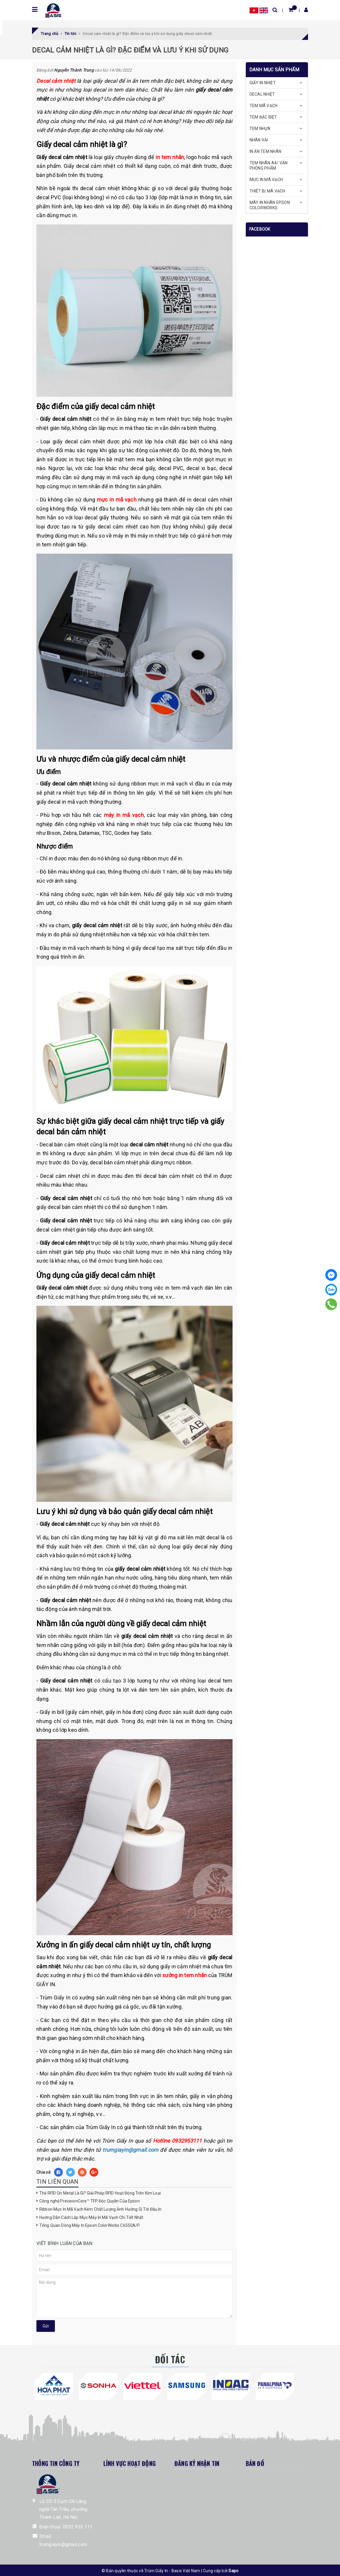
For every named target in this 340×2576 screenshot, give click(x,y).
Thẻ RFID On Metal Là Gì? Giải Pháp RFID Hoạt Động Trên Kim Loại (100, 2193)
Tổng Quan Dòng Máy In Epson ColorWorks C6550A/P (89, 2225)
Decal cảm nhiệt (55, 81)
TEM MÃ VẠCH (264, 105)
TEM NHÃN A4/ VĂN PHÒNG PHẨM (269, 165)
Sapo (233, 2570)
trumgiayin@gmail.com (63, 2544)
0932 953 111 (77, 2527)
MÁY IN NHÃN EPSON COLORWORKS (270, 205)
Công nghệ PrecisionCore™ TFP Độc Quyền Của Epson (89, 2201)
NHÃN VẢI (259, 140)
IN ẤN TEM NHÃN (266, 151)
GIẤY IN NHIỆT (263, 82)
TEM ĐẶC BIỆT (263, 117)
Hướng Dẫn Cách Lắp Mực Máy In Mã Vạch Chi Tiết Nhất (91, 2217)
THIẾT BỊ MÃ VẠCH (267, 191)
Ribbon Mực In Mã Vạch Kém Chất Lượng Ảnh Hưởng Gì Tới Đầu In (100, 2209)
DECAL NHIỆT (262, 94)
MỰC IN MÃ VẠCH (266, 179)
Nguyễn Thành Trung (74, 70)
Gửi (46, 2326)
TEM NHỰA (260, 128)
